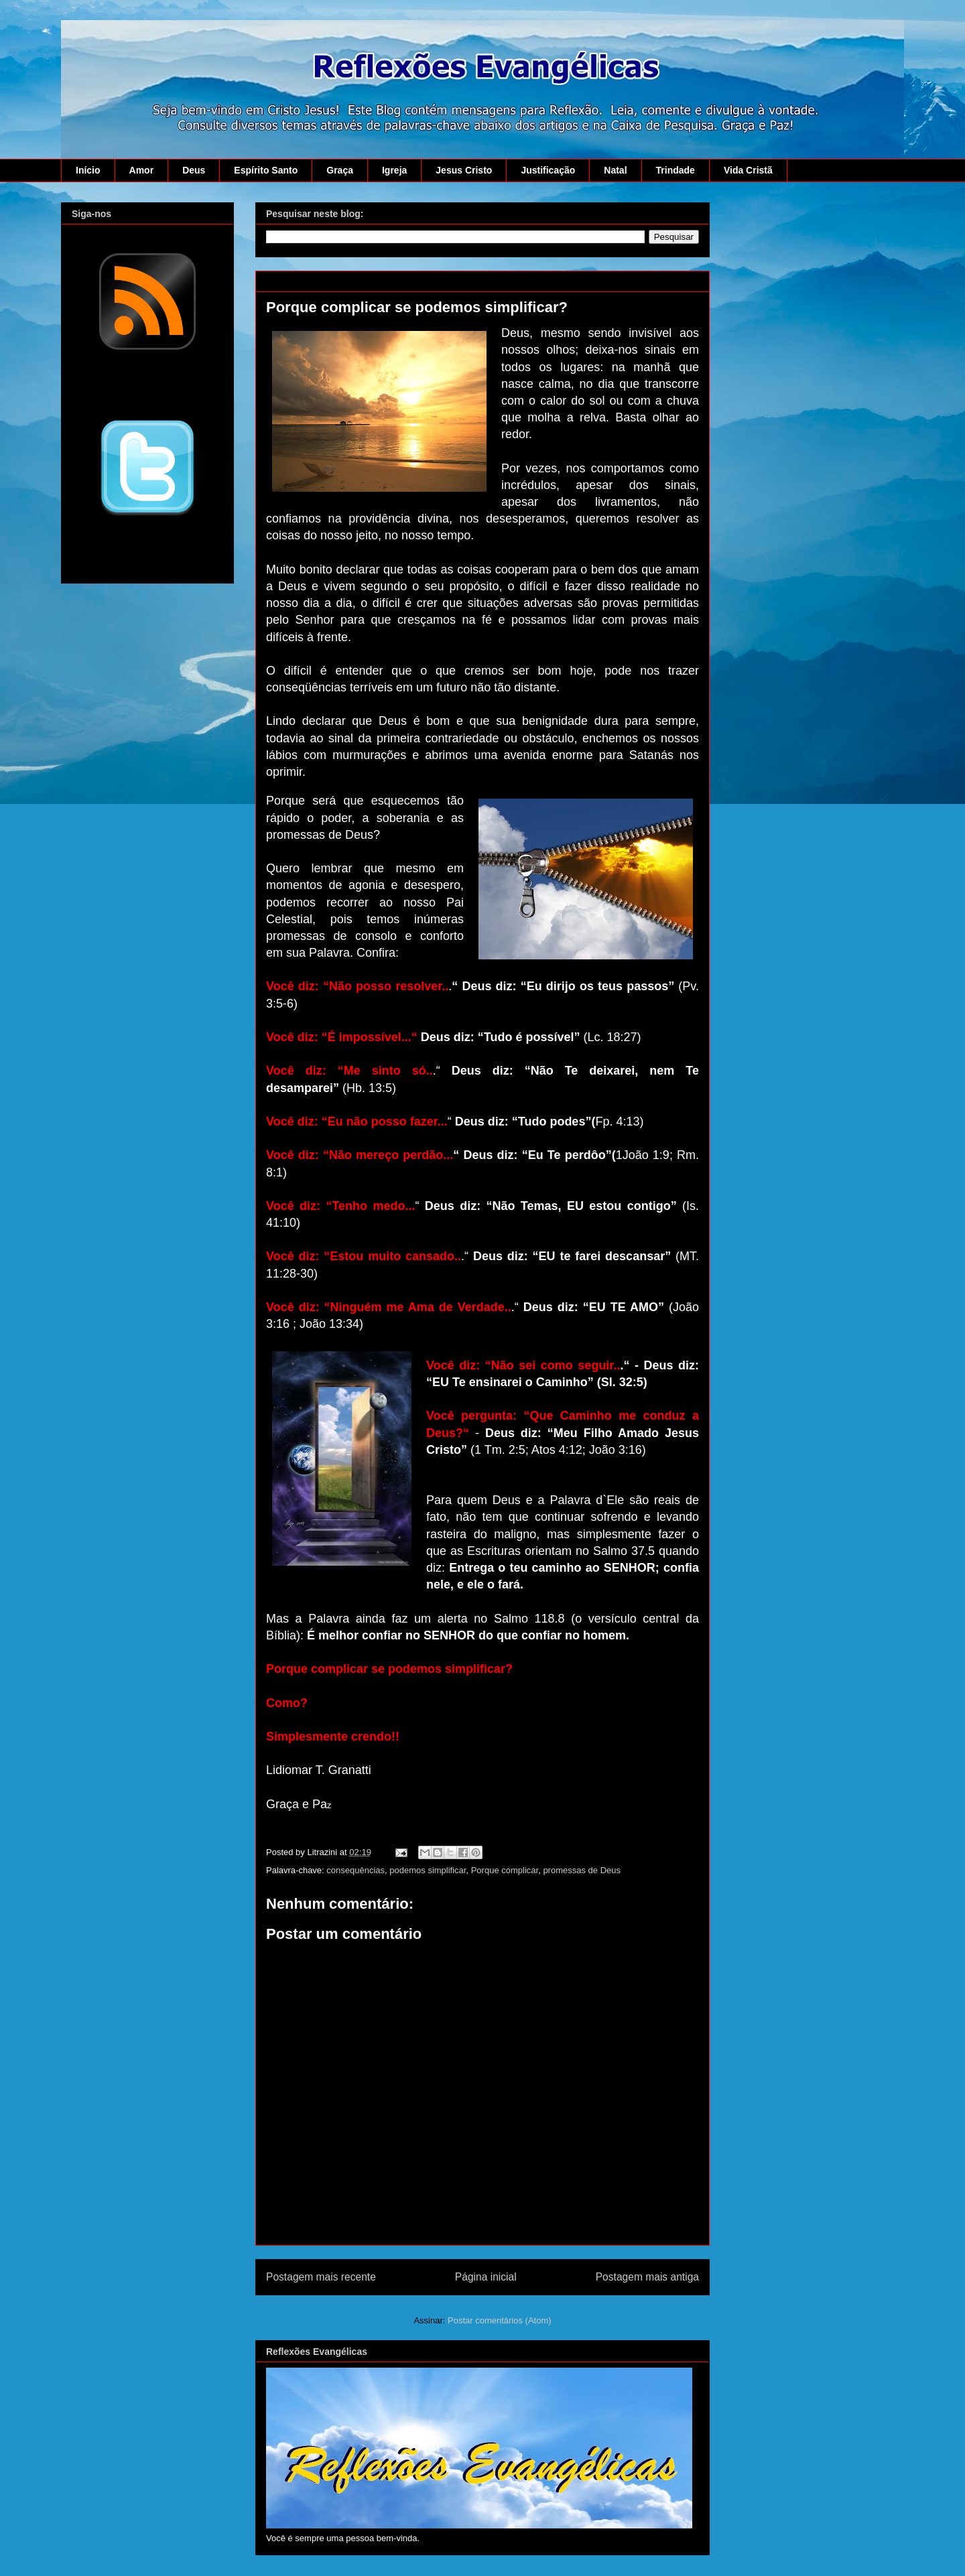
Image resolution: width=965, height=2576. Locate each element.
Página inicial (486, 2277)
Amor (141, 170)
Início (88, 170)
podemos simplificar (427, 1870)
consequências (355, 1870)
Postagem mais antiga (647, 2277)
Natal (615, 170)
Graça (339, 170)
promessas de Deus (582, 1870)
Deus (193, 170)
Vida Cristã (748, 170)
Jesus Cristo (464, 170)
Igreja (394, 170)
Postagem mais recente (321, 2277)
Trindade (675, 170)
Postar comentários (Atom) (500, 2320)
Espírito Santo (266, 170)
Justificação (548, 170)
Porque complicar (504, 1870)
